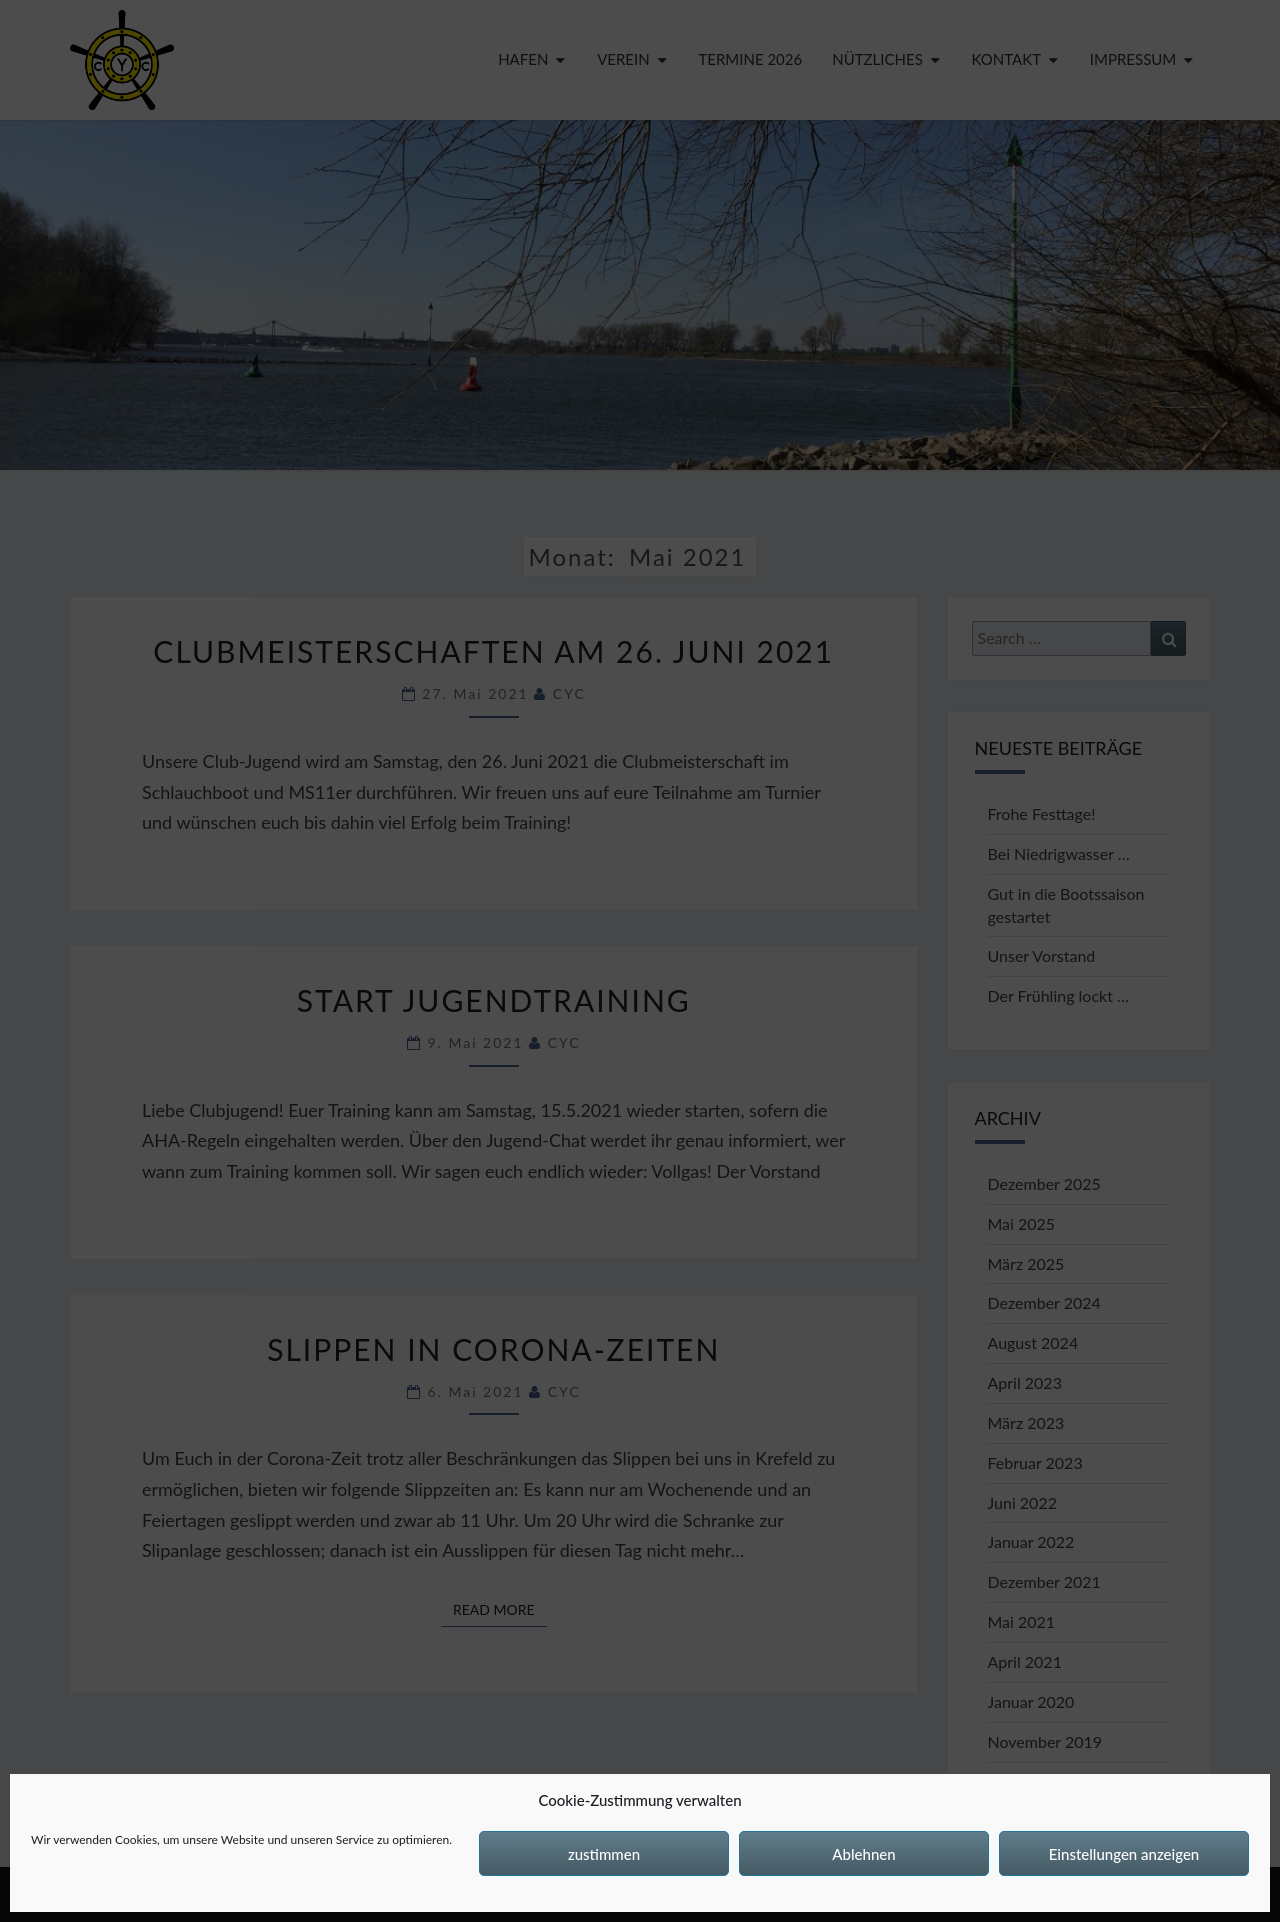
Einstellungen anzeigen (1124, 1854)
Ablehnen (863, 1854)
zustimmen (604, 1854)
